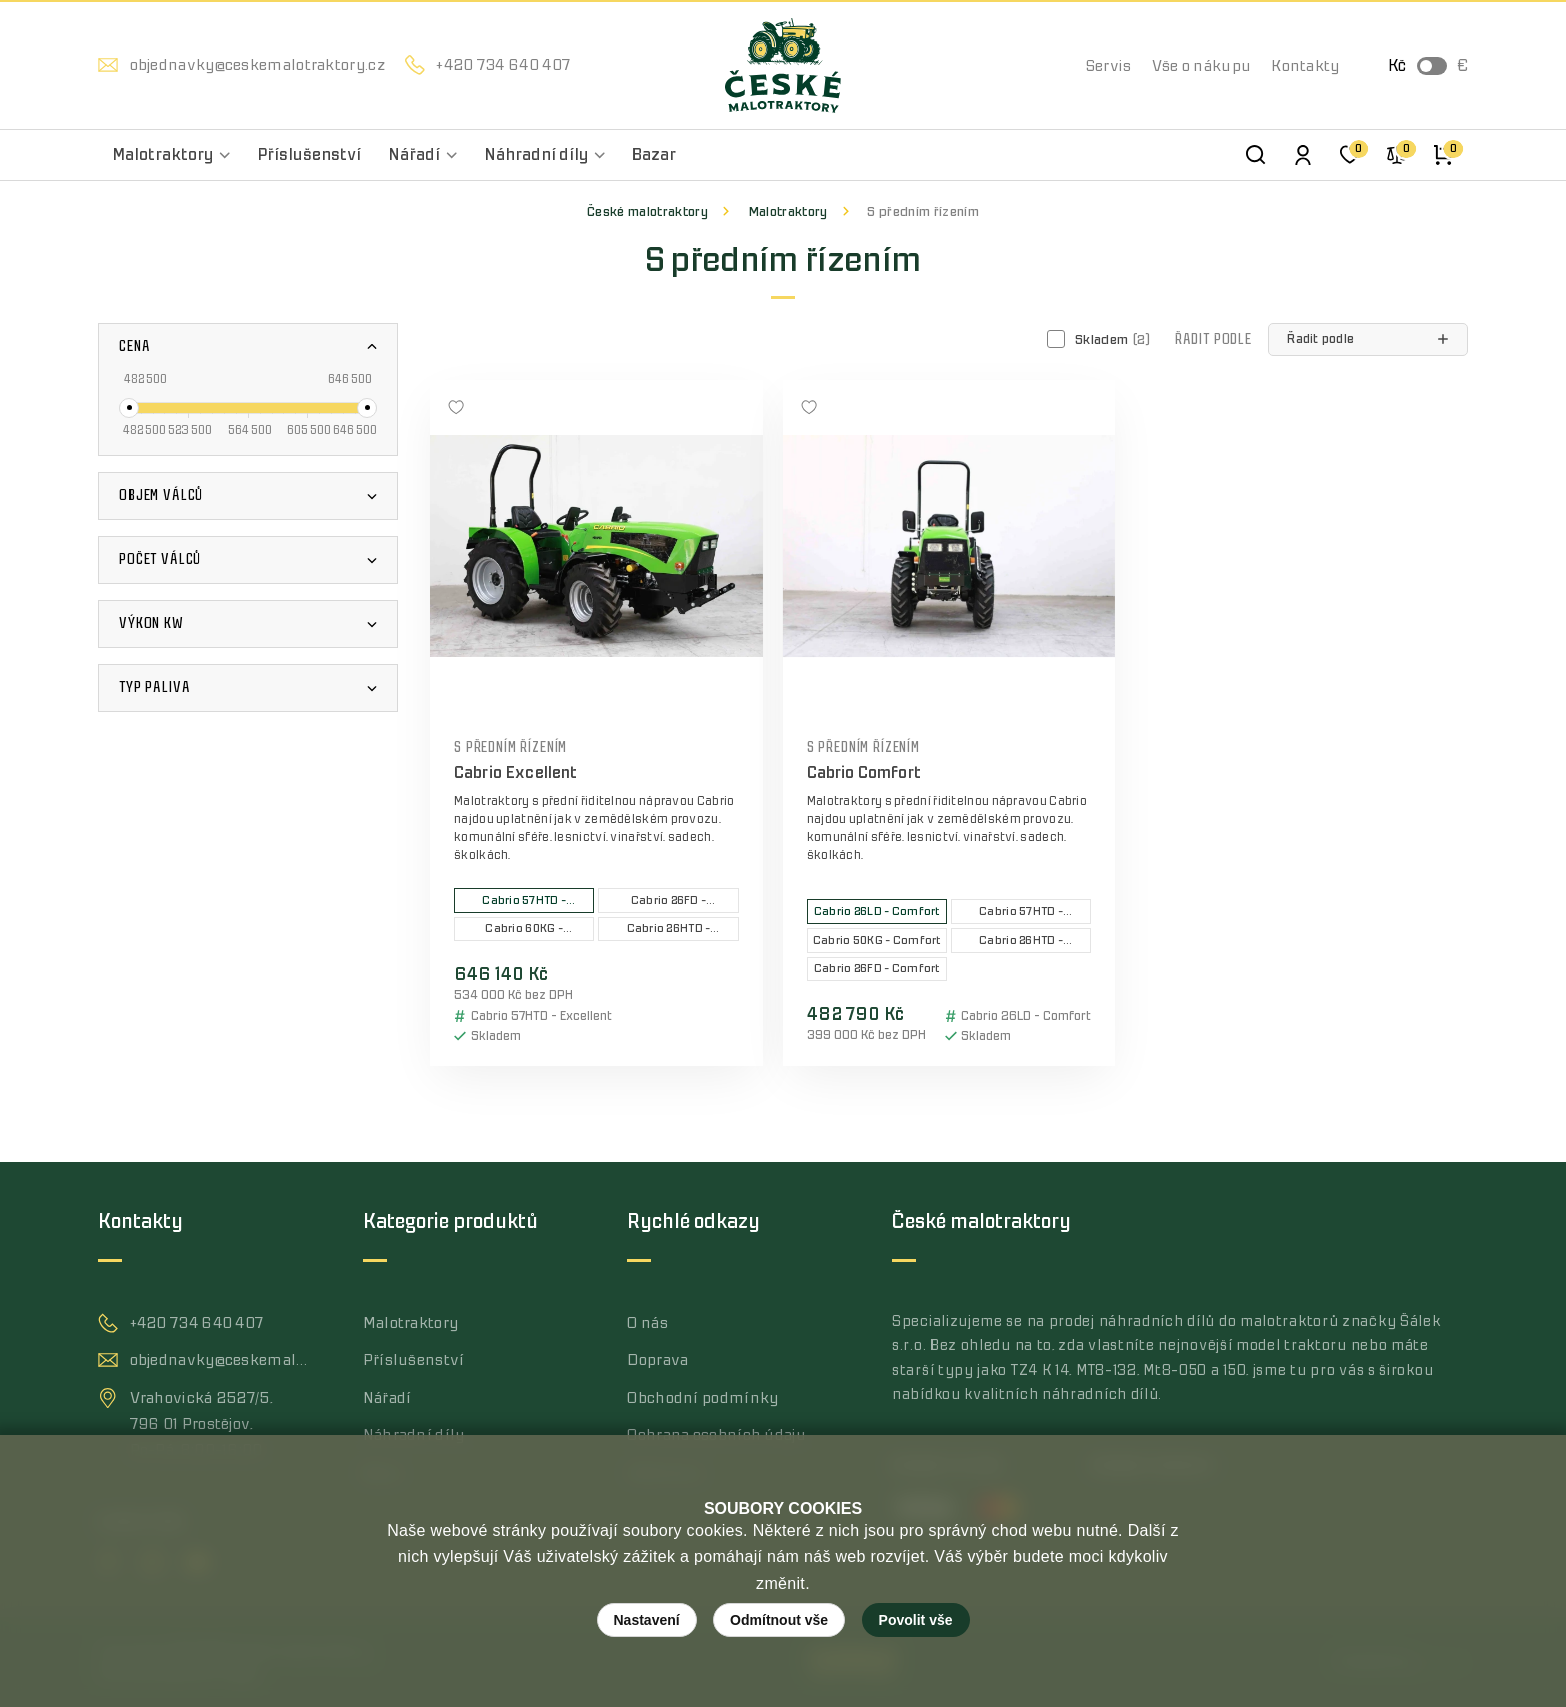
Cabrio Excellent (516, 773)
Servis (1109, 66)
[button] (1368, 339)
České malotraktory (647, 211)
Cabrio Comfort (864, 773)
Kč (1397, 66)
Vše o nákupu (1202, 66)
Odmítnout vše (779, 1620)
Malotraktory (788, 211)
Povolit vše (916, 1620)
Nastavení (647, 1620)
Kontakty (1305, 66)
